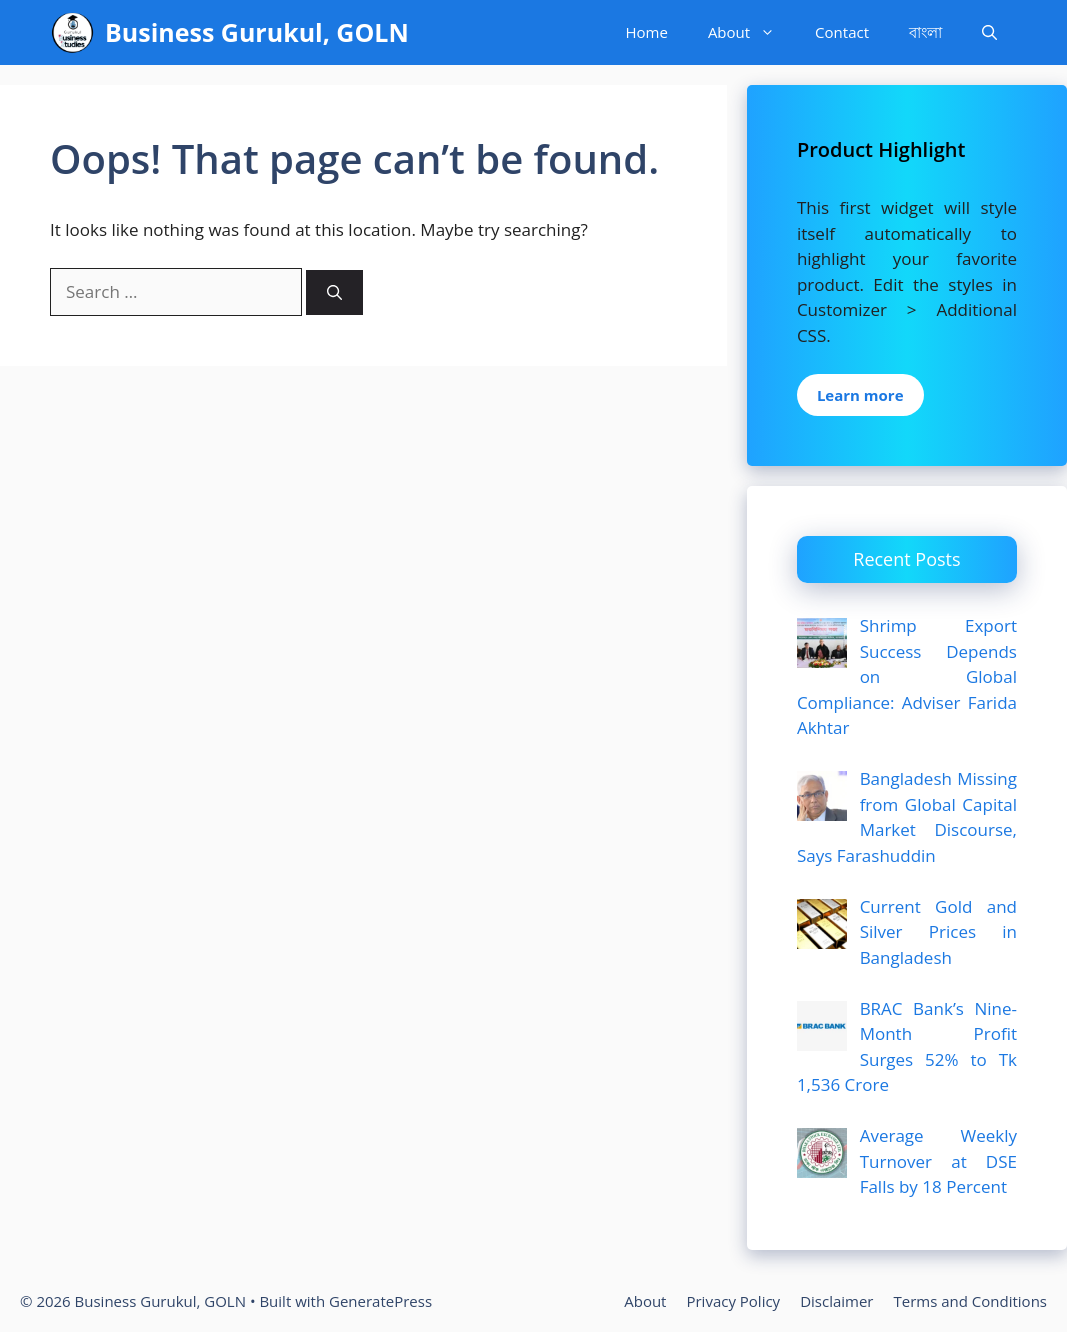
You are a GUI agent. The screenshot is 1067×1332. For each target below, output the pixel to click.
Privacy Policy (733, 1301)
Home (646, 32)
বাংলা (925, 32)
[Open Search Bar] (989, 32)
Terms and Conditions (971, 1301)
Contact (842, 32)
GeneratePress (380, 1301)
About (751, 32)
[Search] (334, 292)
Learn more (860, 395)
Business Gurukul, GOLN (257, 32)
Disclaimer (836, 1301)
